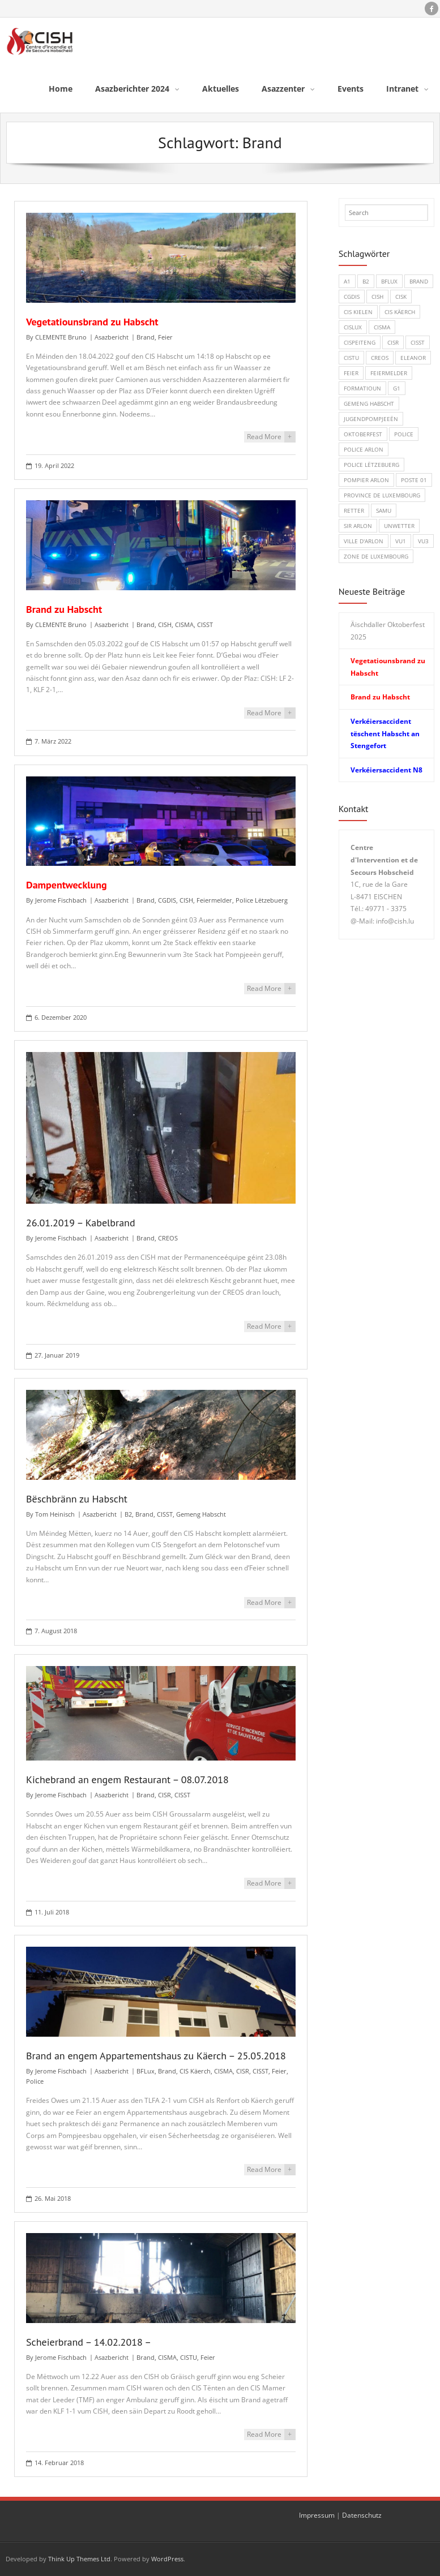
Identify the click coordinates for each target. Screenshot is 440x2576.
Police (35, 2081)
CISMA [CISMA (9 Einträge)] (382, 327)
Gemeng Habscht (201, 1514)
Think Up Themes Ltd (79, 2558)
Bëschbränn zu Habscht (76, 1498)
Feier (165, 337)
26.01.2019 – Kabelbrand (80, 1222)
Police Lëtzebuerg (262, 900)
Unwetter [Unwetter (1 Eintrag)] (399, 526)
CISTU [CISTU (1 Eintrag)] (351, 358)
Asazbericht (112, 337)
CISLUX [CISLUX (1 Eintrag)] (353, 327)
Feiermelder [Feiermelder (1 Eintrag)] (388, 373)
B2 (128, 1514)
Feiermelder (214, 900)
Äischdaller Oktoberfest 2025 (388, 631)
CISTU (188, 2357)
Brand (145, 337)
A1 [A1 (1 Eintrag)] (347, 281)
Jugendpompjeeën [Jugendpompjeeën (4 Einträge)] (371, 419)
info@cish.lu (395, 921)
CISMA (184, 624)
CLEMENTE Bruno (61, 337)
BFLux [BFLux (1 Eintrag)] (389, 281)
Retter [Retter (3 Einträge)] (354, 510)
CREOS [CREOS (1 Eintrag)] (379, 358)
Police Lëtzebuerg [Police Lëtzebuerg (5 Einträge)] (371, 465)
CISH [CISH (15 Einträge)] (377, 296)
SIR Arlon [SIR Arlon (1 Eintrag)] (358, 526)
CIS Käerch (195, 2071)
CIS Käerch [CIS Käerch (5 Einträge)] (400, 312)
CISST (205, 624)
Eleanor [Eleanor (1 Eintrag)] (413, 358)
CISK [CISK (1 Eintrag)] (401, 296)
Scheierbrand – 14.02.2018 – (88, 2342)
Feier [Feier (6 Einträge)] (351, 373)
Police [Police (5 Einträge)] (403, 434)
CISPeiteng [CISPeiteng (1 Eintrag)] (359, 342)
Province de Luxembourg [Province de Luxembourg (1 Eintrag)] (382, 495)
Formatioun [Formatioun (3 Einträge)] (362, 388)
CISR (164, 1795)
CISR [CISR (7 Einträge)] (393, 342)
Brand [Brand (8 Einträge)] (418, 281)
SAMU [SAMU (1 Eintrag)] (383, 510)
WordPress (167, 2558)
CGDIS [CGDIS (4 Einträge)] (352, 296)
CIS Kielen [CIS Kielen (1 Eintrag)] (358, 312)
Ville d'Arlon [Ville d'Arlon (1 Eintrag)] (363, 541)
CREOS (168, 1238)
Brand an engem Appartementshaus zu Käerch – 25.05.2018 (156, 2055)
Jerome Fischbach (61, 900)
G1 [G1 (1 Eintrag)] (396, 388)
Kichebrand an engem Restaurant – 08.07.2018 (127, 1779)
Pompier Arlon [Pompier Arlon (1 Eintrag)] (366, 480)
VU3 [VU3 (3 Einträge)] (423, 541)
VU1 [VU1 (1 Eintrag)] (400, 541)
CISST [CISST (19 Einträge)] (418, 342)
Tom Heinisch (55, 1514)
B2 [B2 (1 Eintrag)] (365, 281)
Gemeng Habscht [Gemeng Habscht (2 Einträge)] (369, 403)
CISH (165, 624)
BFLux (145, 2071)
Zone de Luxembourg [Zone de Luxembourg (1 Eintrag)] (376, 556)
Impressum (317, 2515)
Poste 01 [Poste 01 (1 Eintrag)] (414, 480)
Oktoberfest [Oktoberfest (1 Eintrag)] (363, 434)
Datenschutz (362, 2515)
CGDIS (167, 900)
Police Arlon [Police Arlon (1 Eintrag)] (363, 449)
